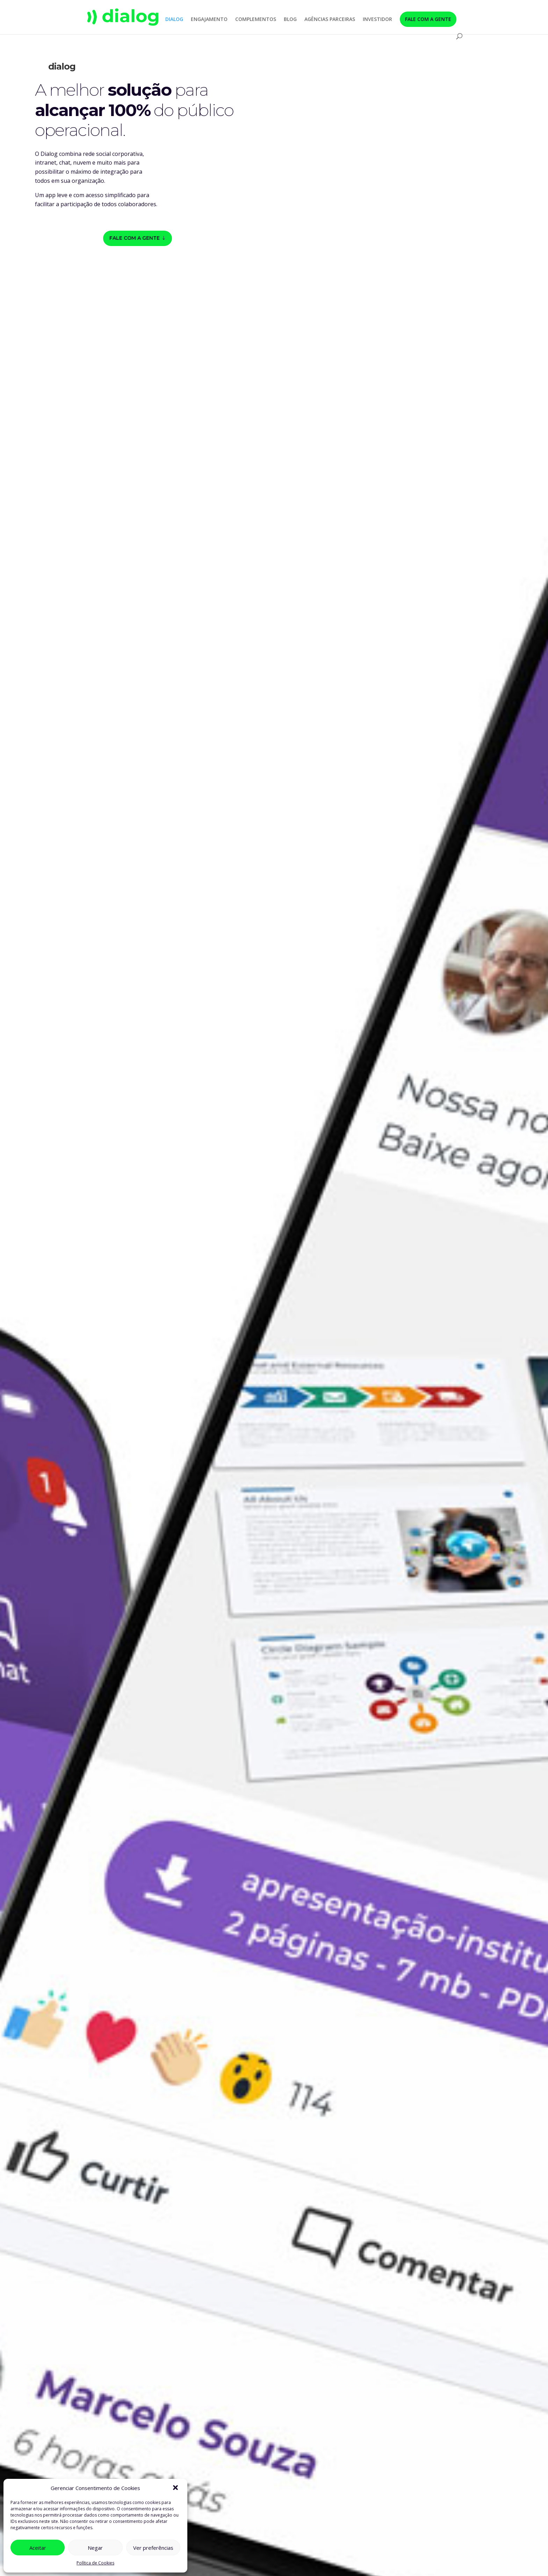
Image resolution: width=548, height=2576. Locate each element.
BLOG (290, 19)
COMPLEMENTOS (255, 19)
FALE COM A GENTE (428, 19)
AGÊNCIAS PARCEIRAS (329, 19)
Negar (95, 2547)
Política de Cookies (95, 2563)
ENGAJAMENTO (209, 19)
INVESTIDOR (377, 19)
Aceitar (37, 2547)
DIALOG (174, 19)
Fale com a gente (134, 238)
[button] (176, 2488)
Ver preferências (153, 2547)
